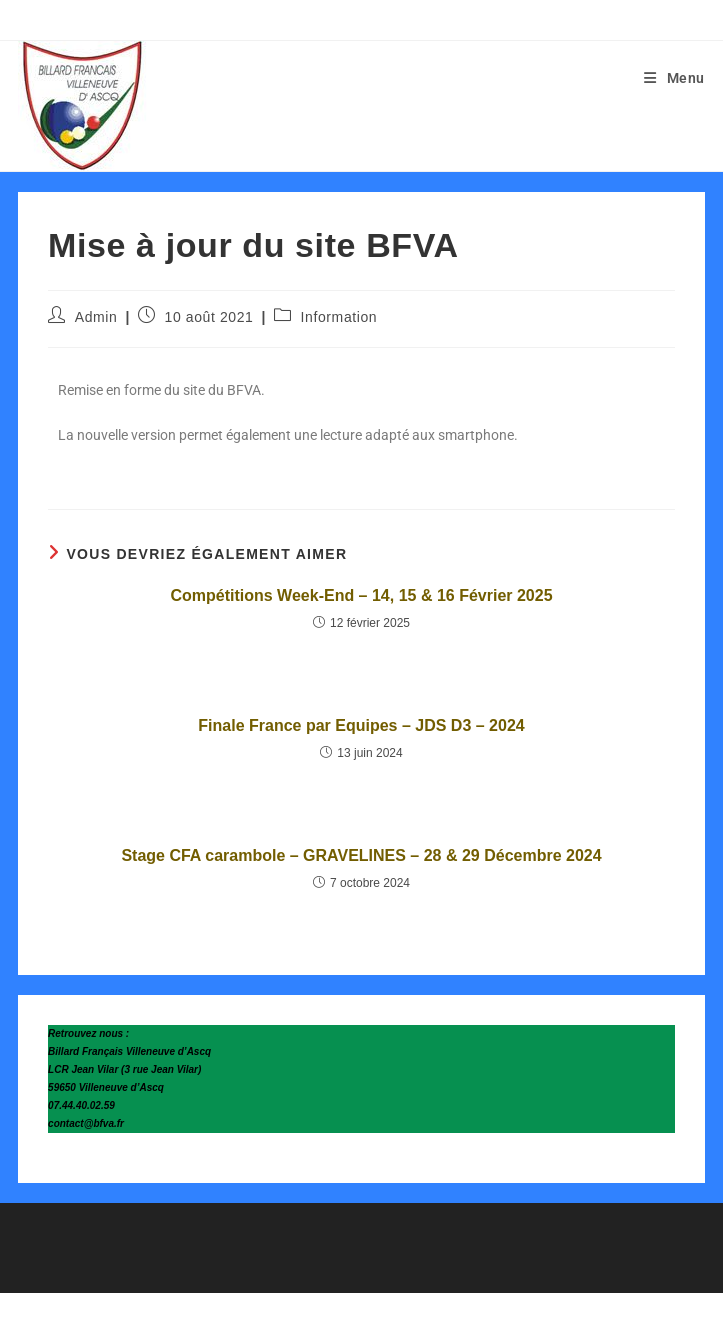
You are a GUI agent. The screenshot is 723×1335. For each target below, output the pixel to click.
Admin (96, 317)
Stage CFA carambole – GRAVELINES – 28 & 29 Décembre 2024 (361, 855)
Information (339, 317)
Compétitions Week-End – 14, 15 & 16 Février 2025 (361, 595)
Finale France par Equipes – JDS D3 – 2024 (361, 725)
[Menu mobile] (674, 78)
